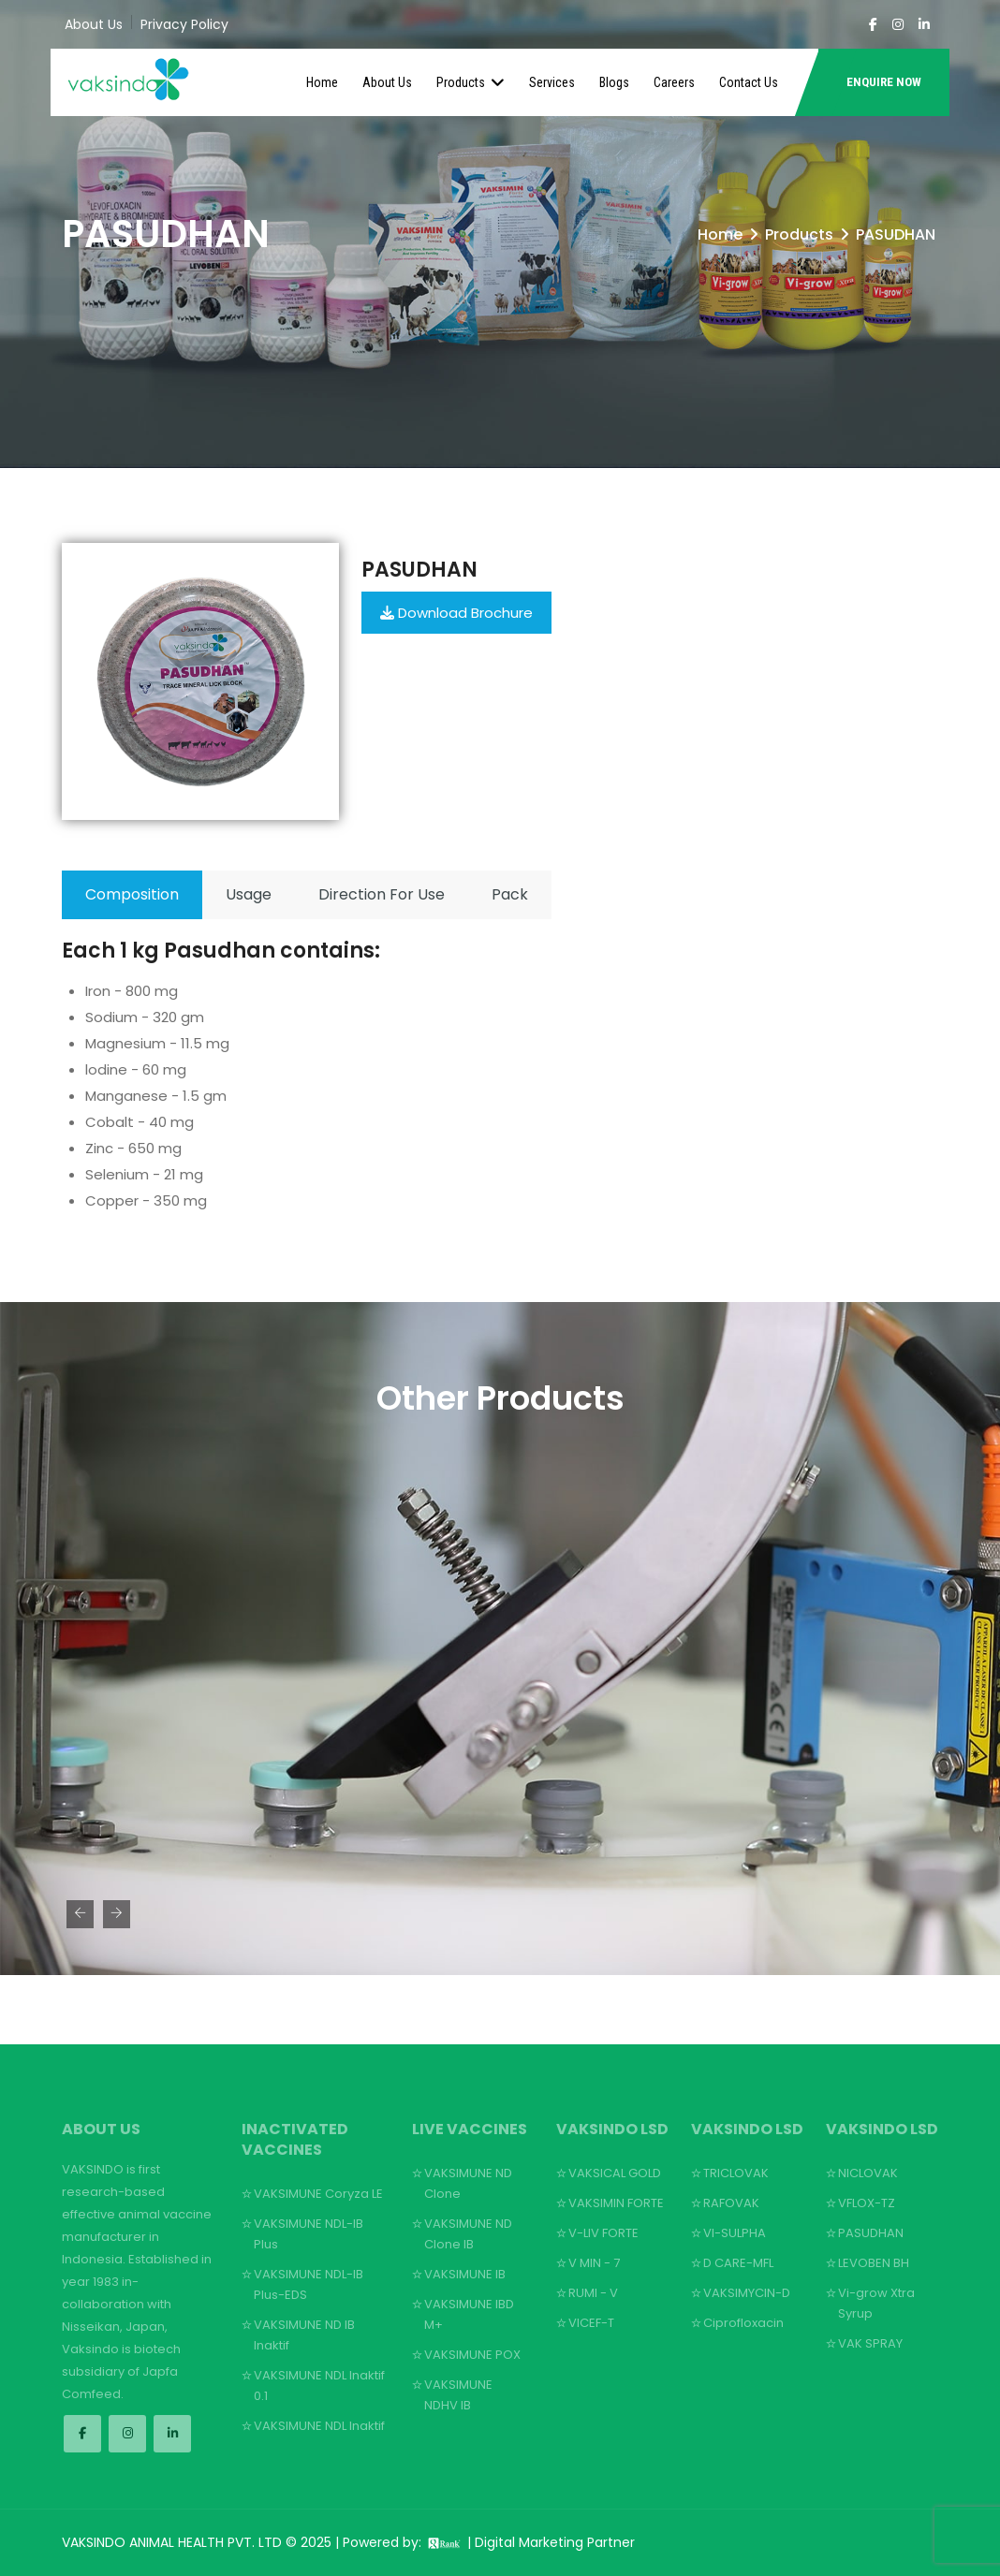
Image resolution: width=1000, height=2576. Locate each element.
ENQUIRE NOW (883, 82)
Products (470, 82)
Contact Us (748, 82)
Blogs (614, 82)
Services (552, 82)
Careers (674, 82)
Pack (510, 894)
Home (322, 82)
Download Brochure (456, 612)
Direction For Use (381, 894)
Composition (132, 894)
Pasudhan (419, 569)
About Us (94, 24)
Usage (249, 894)
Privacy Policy (184, 24)
